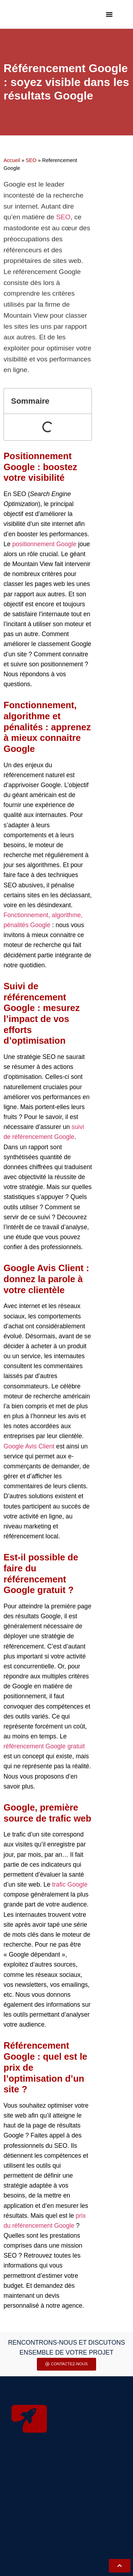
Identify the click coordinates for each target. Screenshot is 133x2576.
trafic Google (70, 1884)
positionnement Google (44, 544)
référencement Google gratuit (44, 1746)
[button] (109, 14)
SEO (31, 160)
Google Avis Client (29, 1446)
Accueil (12, 160)
